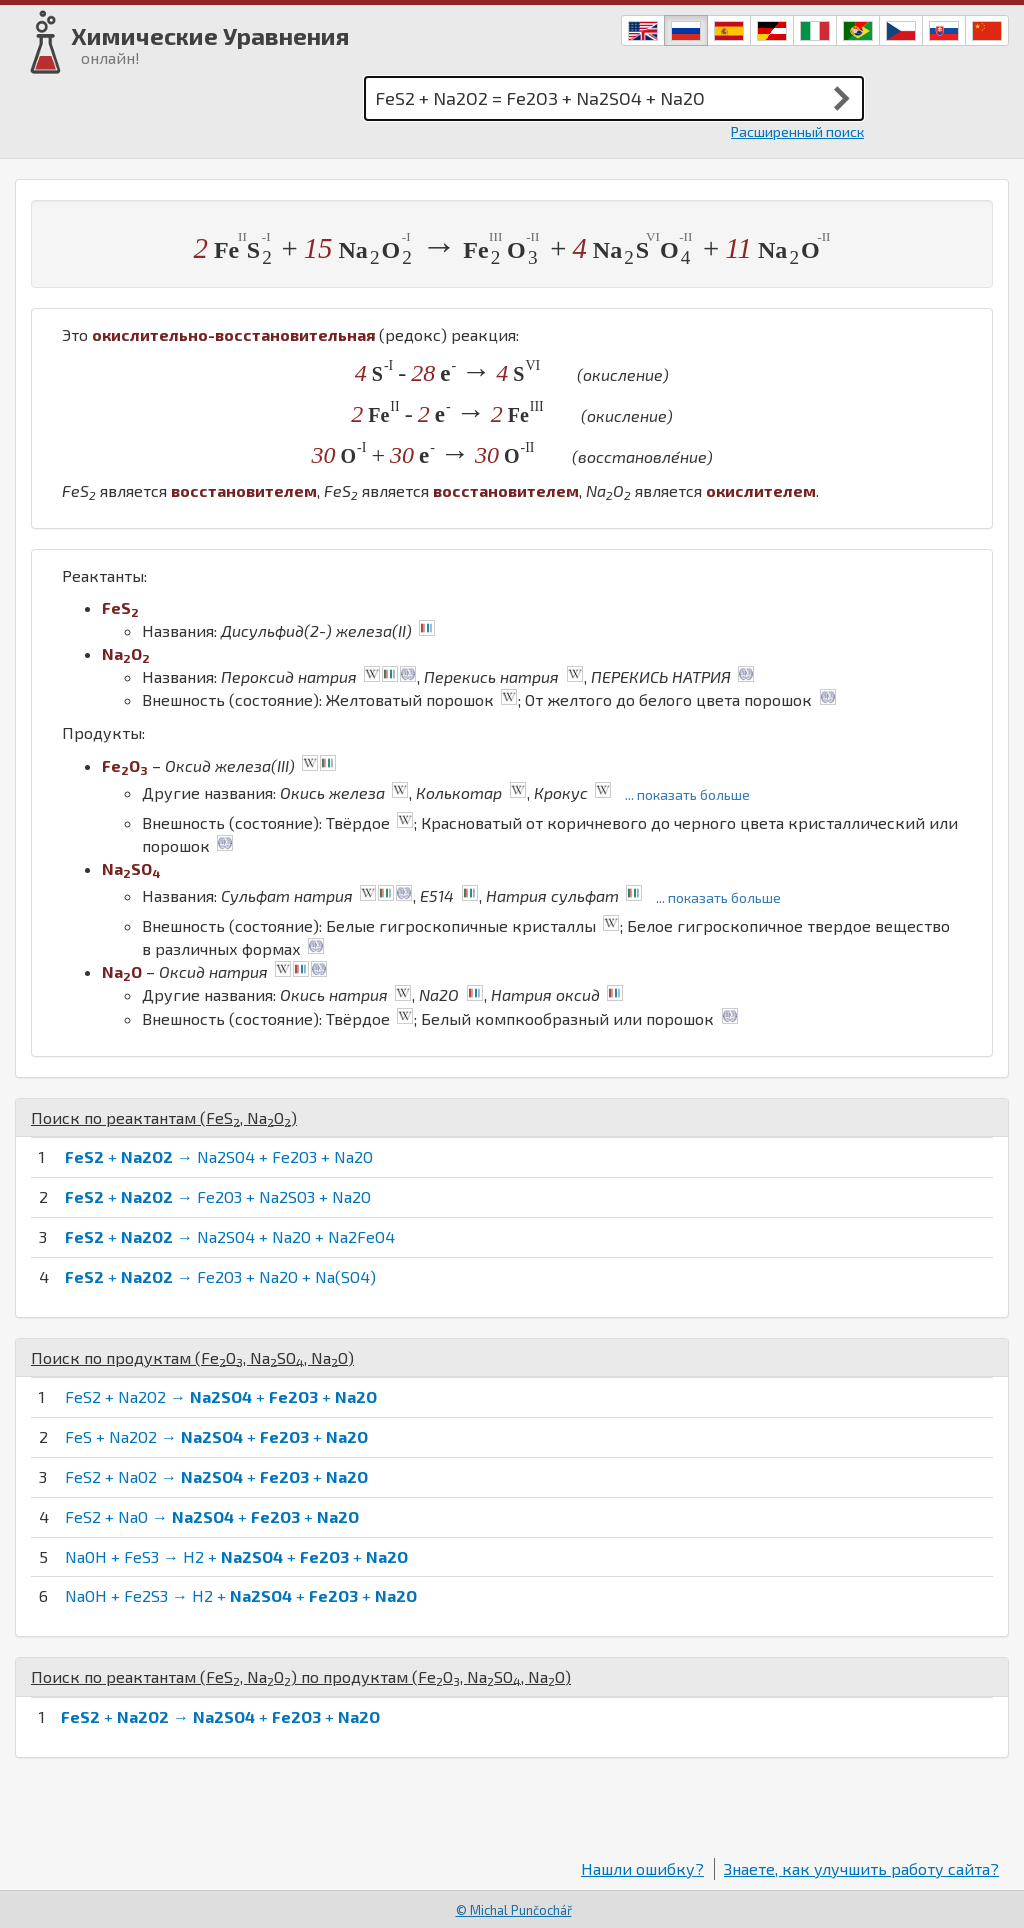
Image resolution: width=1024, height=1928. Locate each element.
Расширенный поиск (797, 131)
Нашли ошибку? (642, 1868)
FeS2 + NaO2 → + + (216, 1476)
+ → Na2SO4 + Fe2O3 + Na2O (219, 1156)
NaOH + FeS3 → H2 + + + (236, 1556)
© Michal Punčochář (514, 1910)
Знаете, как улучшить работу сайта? (861, 1868)
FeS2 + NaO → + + (212, 1516)
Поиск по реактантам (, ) (164, 1117)
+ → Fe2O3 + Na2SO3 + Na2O (218, 1196)
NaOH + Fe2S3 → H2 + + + (241, 1595)
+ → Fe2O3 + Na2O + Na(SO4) (220, 1276)
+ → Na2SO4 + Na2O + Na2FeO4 (230, 1236)
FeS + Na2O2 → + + (216, 1436)
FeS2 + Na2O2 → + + (221, 1396)
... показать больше (687, 794)
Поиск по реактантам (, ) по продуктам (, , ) (301, 1676)
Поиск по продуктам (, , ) (192, 1357)
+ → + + (220, 1716)
